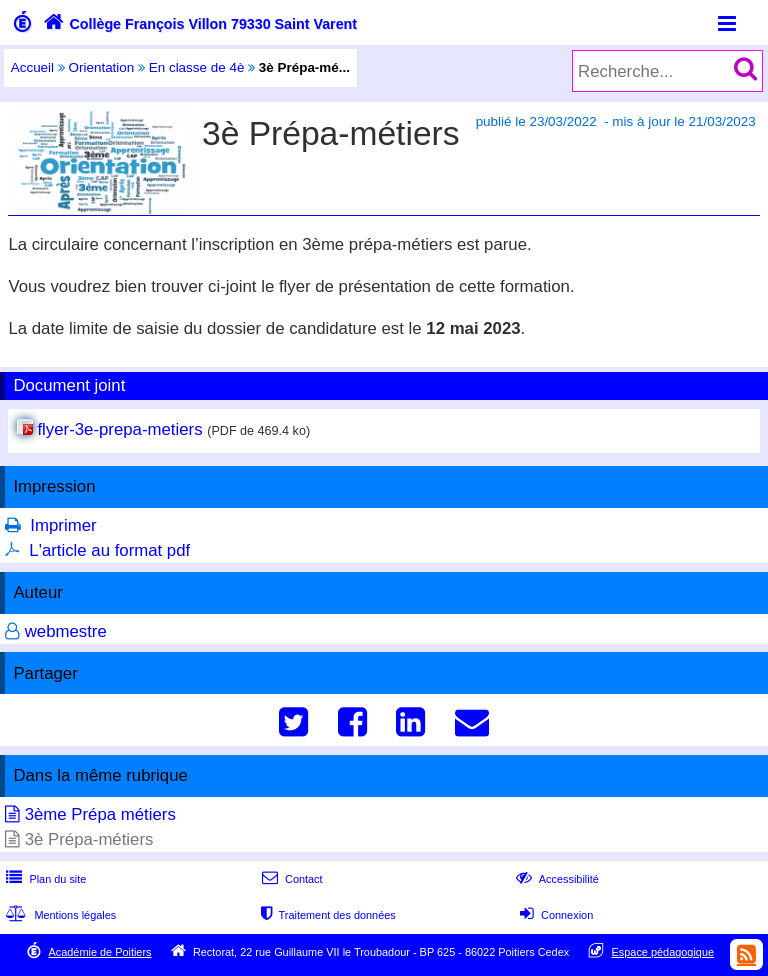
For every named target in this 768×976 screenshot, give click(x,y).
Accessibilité (555, 879)
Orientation (102, 67)
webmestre (66, 631)
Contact (290, 879)
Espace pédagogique (663, 952)
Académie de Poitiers (99, 952)
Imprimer (63, 525)
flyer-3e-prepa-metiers (119, 429)
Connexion (554, 915)
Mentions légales (59, 915)
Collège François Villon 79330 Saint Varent (198, 24)
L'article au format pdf (109, 550)
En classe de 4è (197, 67)
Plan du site (44, 879)
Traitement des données (326, 915)
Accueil (32, 67)
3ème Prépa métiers (100, 814)
